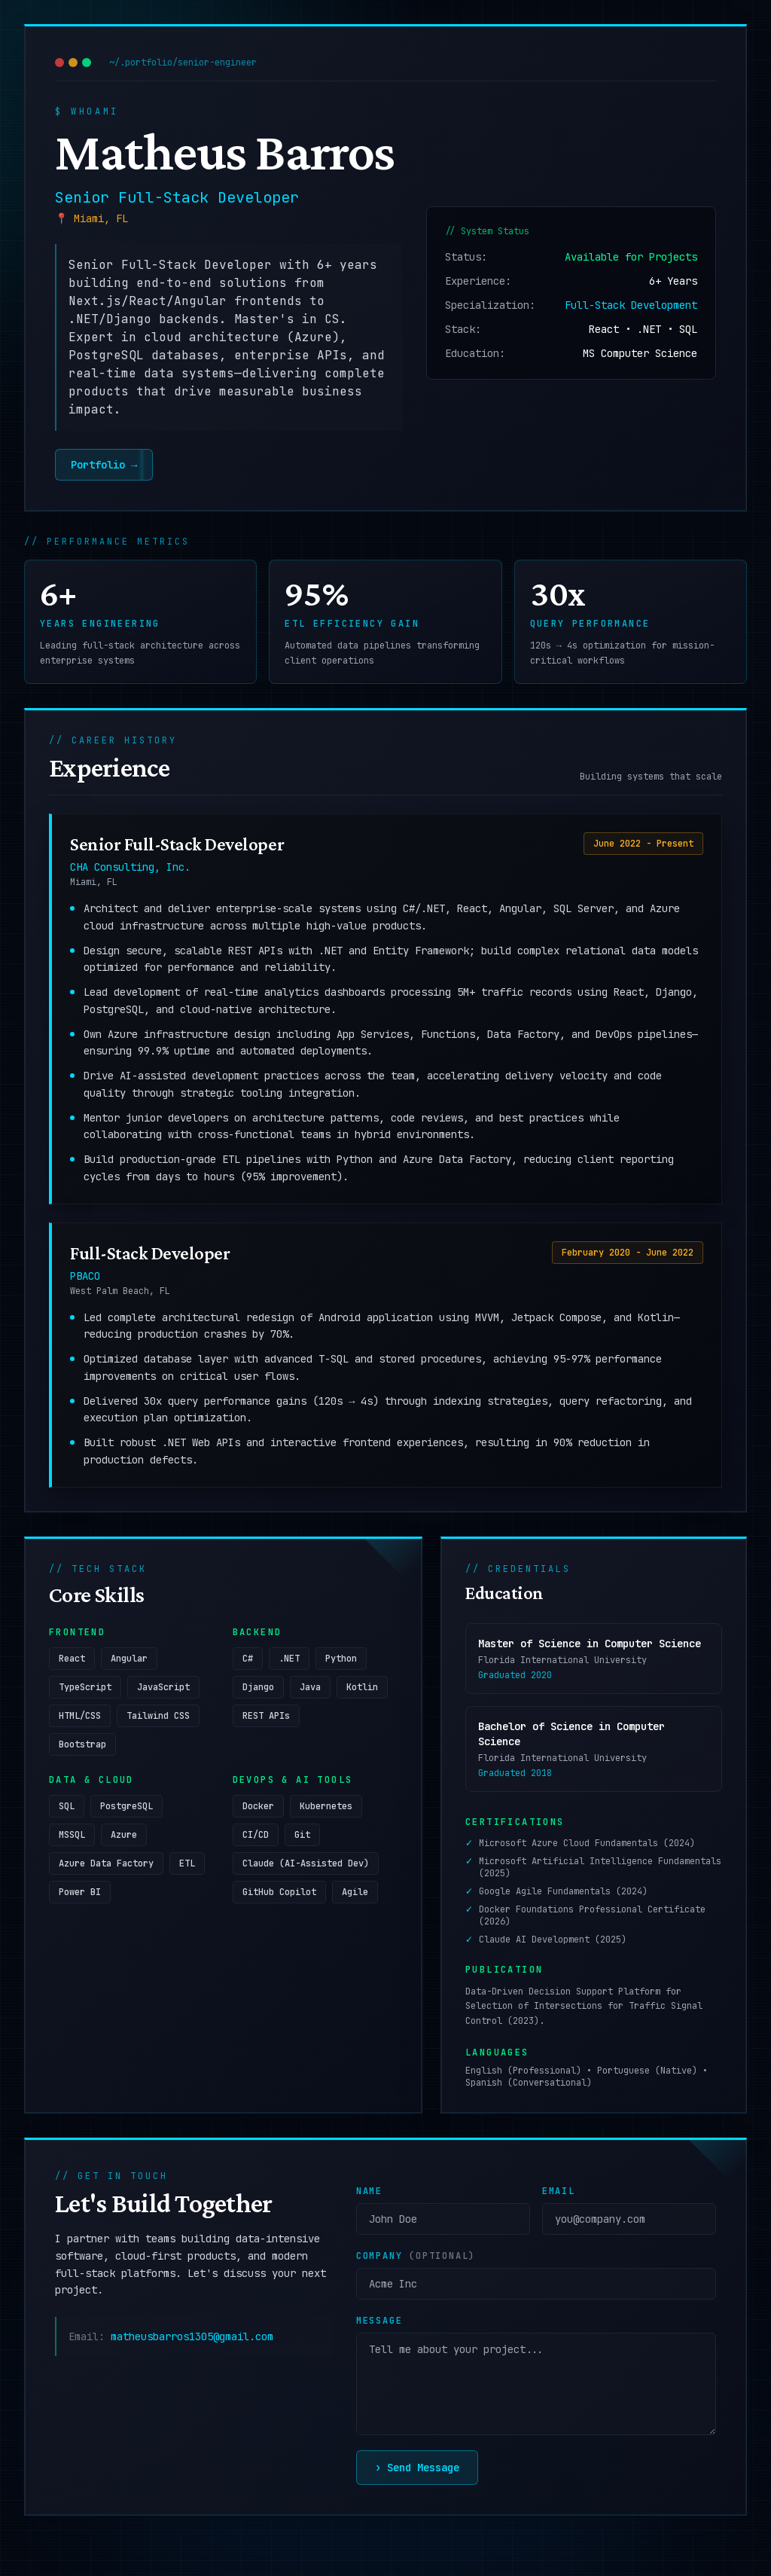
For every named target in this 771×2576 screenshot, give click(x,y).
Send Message (417, 2471)
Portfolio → (96, 465)
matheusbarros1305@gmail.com (192, 2340)
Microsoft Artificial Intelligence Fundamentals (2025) (600, 1871)
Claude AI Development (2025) (552, 1943)
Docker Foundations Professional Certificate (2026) (592, 1919)
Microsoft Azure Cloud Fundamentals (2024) (587, 1847)
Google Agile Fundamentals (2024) (563, 1895)
